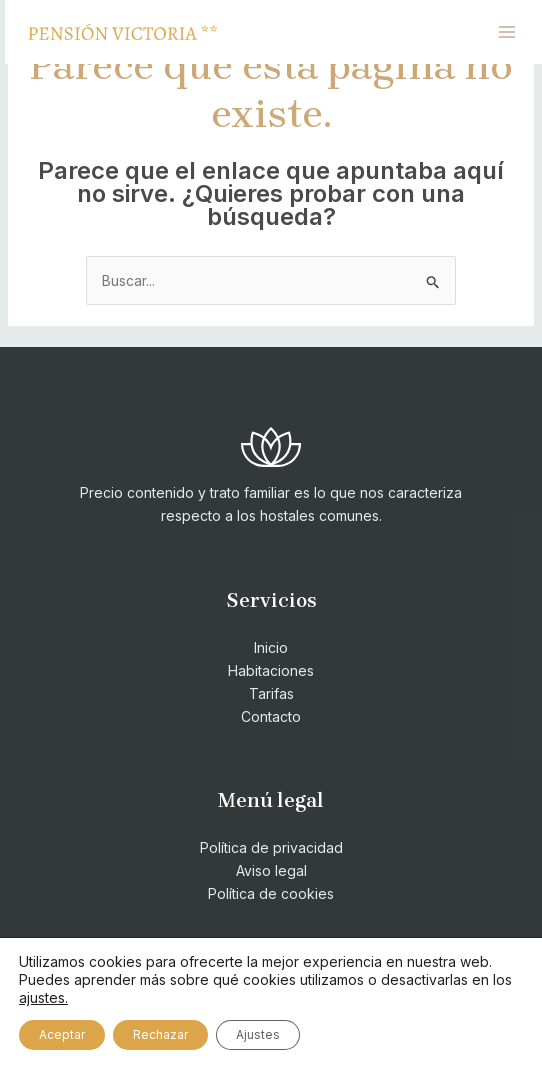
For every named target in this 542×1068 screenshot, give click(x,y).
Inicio (271, 647)
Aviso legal (271, 870)
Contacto (271, 716)
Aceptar (62, 1034)
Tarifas (271, 693)
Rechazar (160, 1034)
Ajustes (258, 1034)
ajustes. (43, 997)
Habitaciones (271, 670)
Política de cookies (271, 893)
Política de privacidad (271, 847)
